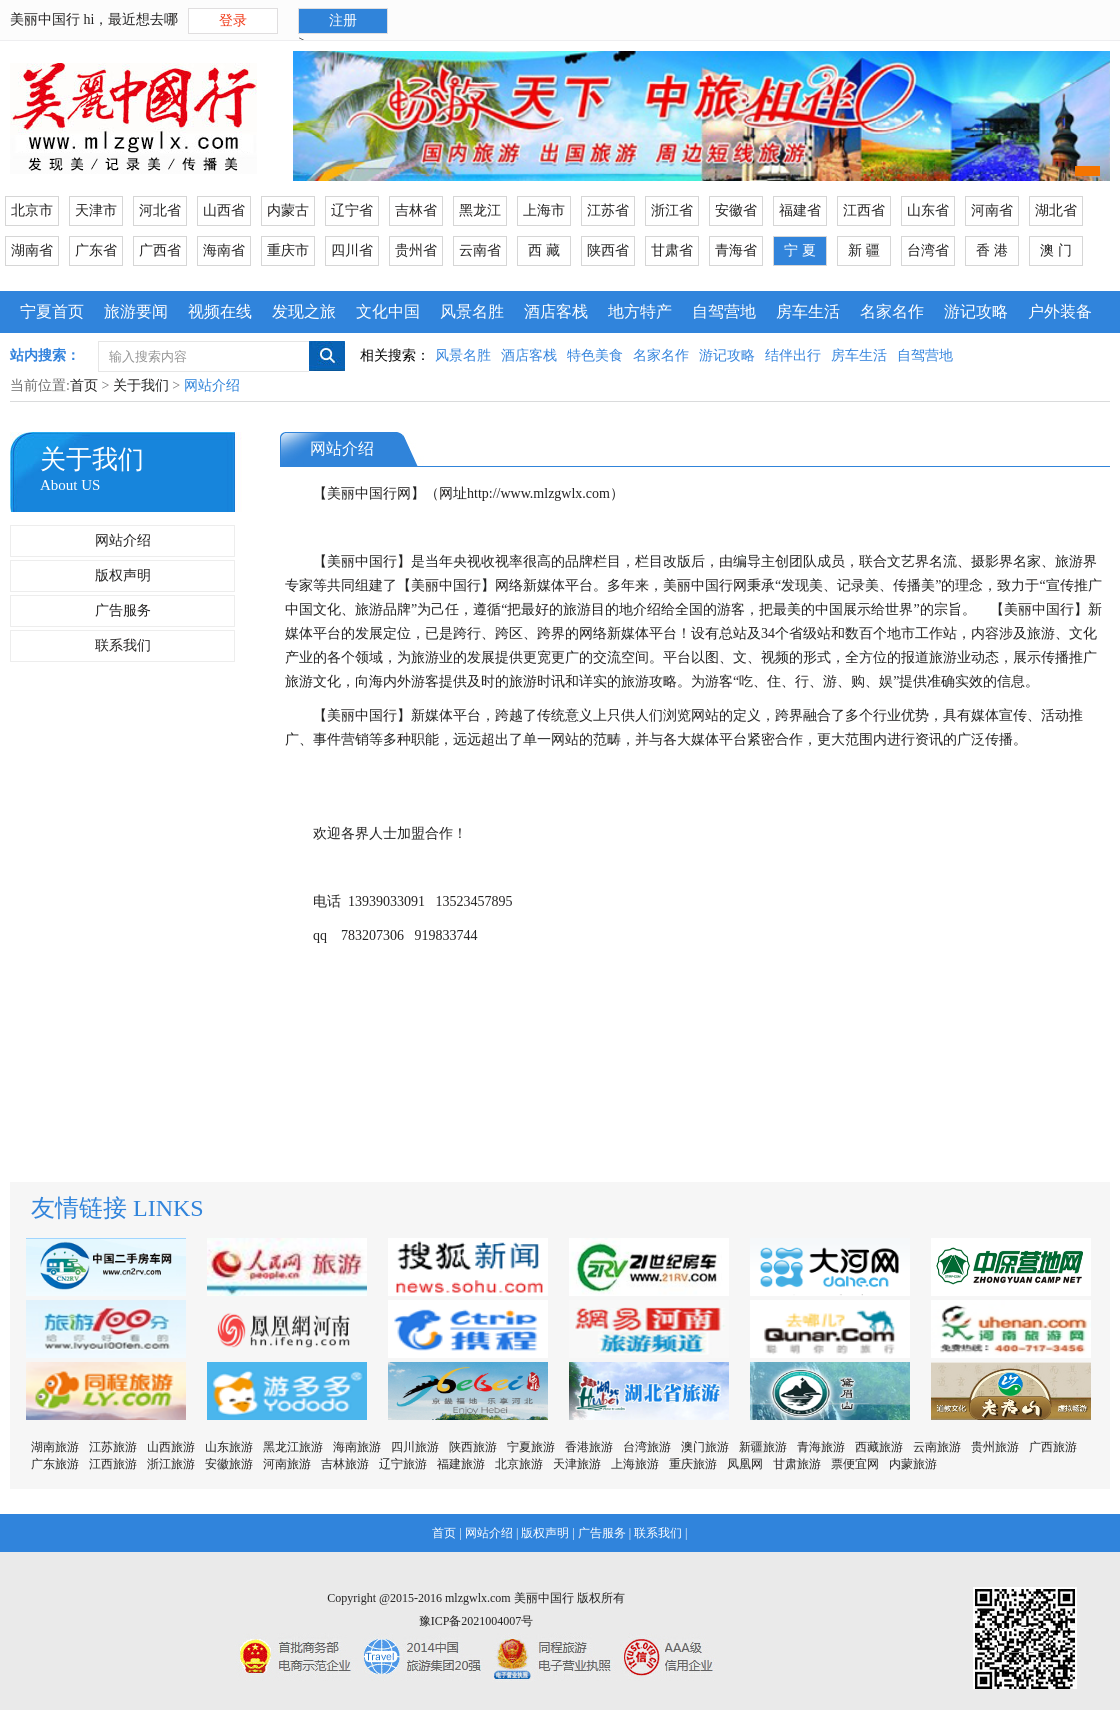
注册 (343, 20)
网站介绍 (123, 540)
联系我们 (123, 645)
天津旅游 (577, 1464)
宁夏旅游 (531, 1447)
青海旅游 (821, 1447)
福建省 (800, 210)
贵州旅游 (995, 1447)
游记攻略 (976, 311)
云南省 (480, 250)
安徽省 (736, 210)
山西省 (224, 210)
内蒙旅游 (913, 1464)
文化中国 (388, 311)
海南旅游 (357, 1447)
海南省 (224, 250)
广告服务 (123, 610)
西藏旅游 (879, 1447)
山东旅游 (229, 1447)
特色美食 (595, 355)
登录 (233, 20)
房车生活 (808, 311)
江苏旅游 (113, 1447)
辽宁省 (352, 210)
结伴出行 (793, 355)
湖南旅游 (55, 1447)
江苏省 (608, 210)
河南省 (992, 210)
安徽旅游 (229, 1464)
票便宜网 (855, 1464)
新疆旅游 (763, 1447)
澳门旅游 (705, 1447)
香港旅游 (589, 1447)
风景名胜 (472, 311)
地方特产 (640, 311)
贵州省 (416, 250)
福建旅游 (461, 1464)
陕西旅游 (473, 1447)
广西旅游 (1053, 1447)
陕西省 (608, 250)
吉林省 (416, 210)
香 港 (992, 250)
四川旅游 (415, 1447)
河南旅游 (287, 1464)
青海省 (736, 250)
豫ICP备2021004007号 (476, 1621)
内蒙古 (288, 210)
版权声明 (123, 575)
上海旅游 (635, 1464)
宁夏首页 (52, 311)
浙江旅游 (171, 1464)
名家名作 (892, 311)
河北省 (160, 210)
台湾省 (928, 250)
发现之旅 (304, 311)
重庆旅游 (693, 1464)
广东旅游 (55, 1464)
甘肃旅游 (797, 1464)
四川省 (352, 250)
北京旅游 (519, 1464)
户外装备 (1060, 311)
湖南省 (32, 250)
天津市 (96, 210)
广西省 (160, 250)
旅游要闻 (136, 311)
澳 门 (1056, 250)
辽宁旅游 (403, 1464)
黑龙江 (480, 210)
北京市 (32, 210)
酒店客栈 (556, 311)
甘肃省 (672, 250)
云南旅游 (937, 1447)
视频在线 (220, 311)
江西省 (864, 210)
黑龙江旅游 (293, 1447)
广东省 (96, 250)
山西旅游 (171, 1447)
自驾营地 (724, 311)
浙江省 (672, 210)
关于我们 (141, 385)
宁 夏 (800, 250)
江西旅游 (113, 1464)
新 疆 (864, 250)
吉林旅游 (345, 1464)
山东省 (928, 210)
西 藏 (544, 250)
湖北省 (1056, 210)
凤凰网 (745, 1464)
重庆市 (288, 250)
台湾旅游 (647, 1447)
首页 (84, 385)
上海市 (544, 210)
